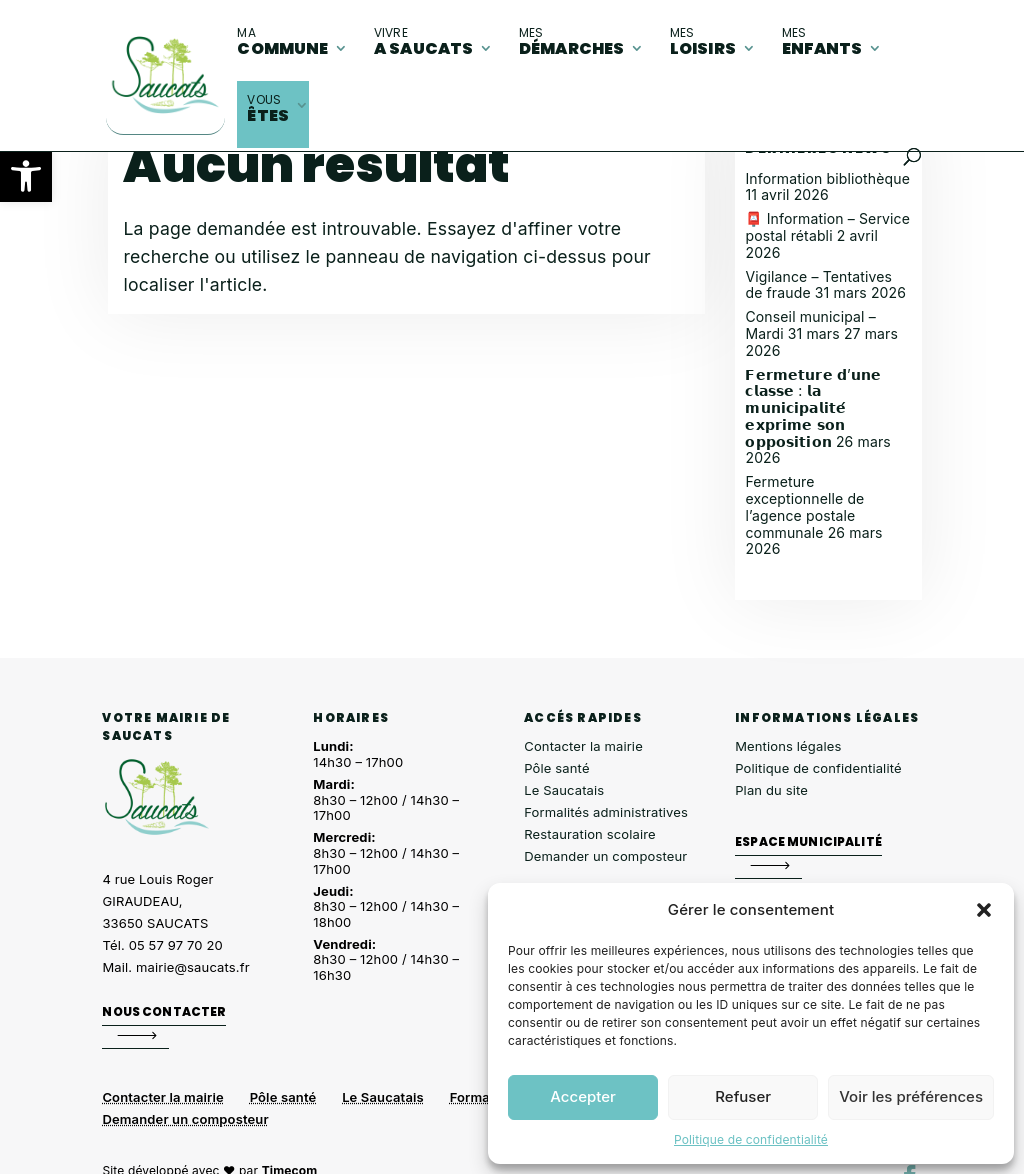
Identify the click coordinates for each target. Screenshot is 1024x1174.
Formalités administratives (606, 812)
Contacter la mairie (583, 746)
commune (282, 42)
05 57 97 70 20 (176, 945)
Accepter (583, 1096)
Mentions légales (788, 746)
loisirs (703, 42)
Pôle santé (556, 768)
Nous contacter (164, 1011)
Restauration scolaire (590, 834)
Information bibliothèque (827, 178)
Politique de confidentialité (751, 1139)
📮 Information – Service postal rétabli (827, 227)
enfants (822, 42)
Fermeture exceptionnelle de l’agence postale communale (804, 506)
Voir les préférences (911, 1096)
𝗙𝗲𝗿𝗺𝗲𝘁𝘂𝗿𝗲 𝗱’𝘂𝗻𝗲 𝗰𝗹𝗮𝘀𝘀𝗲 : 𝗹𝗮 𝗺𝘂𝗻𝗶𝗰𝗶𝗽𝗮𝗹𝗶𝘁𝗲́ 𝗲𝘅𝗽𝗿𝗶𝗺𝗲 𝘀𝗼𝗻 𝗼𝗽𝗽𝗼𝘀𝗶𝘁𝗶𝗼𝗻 (813, 408)
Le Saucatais (564, 790)
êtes (268, 109)
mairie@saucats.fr (193, 967)
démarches (571, 42)
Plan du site (771, 790)
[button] (26, 176)
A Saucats (423, 42)
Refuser (743, 1096)
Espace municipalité (808, 841)
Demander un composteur (605, 856)
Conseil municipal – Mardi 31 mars (810, 325)
